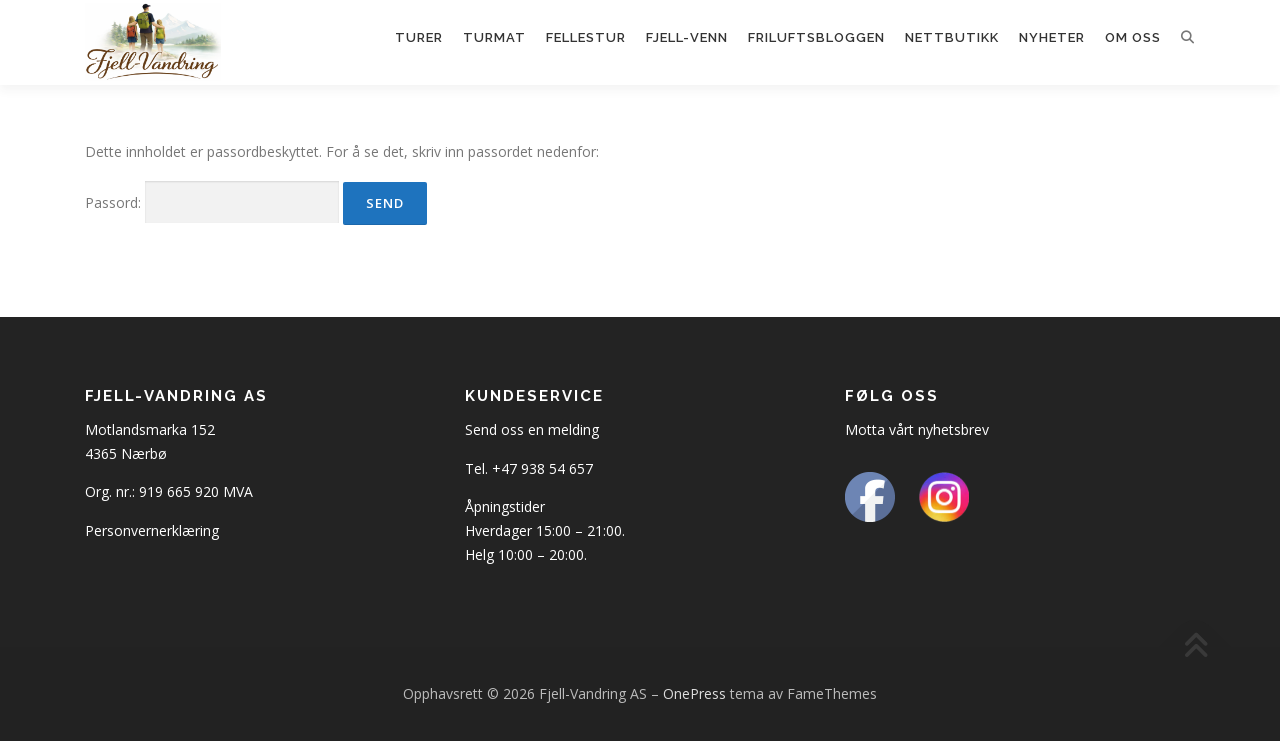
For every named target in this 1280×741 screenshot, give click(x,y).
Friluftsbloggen (816, 37)
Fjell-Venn (687, 37)
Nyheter (1052, 37)
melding (573, 429)
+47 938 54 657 (542, 468)
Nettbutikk (952, 37)
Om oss (1133, 37)
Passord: (212, 202)
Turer (419, 37)
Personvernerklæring (152, 530)
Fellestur (586, 37)
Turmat (494, 37)
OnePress (694, 693)
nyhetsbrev (953, 429)
